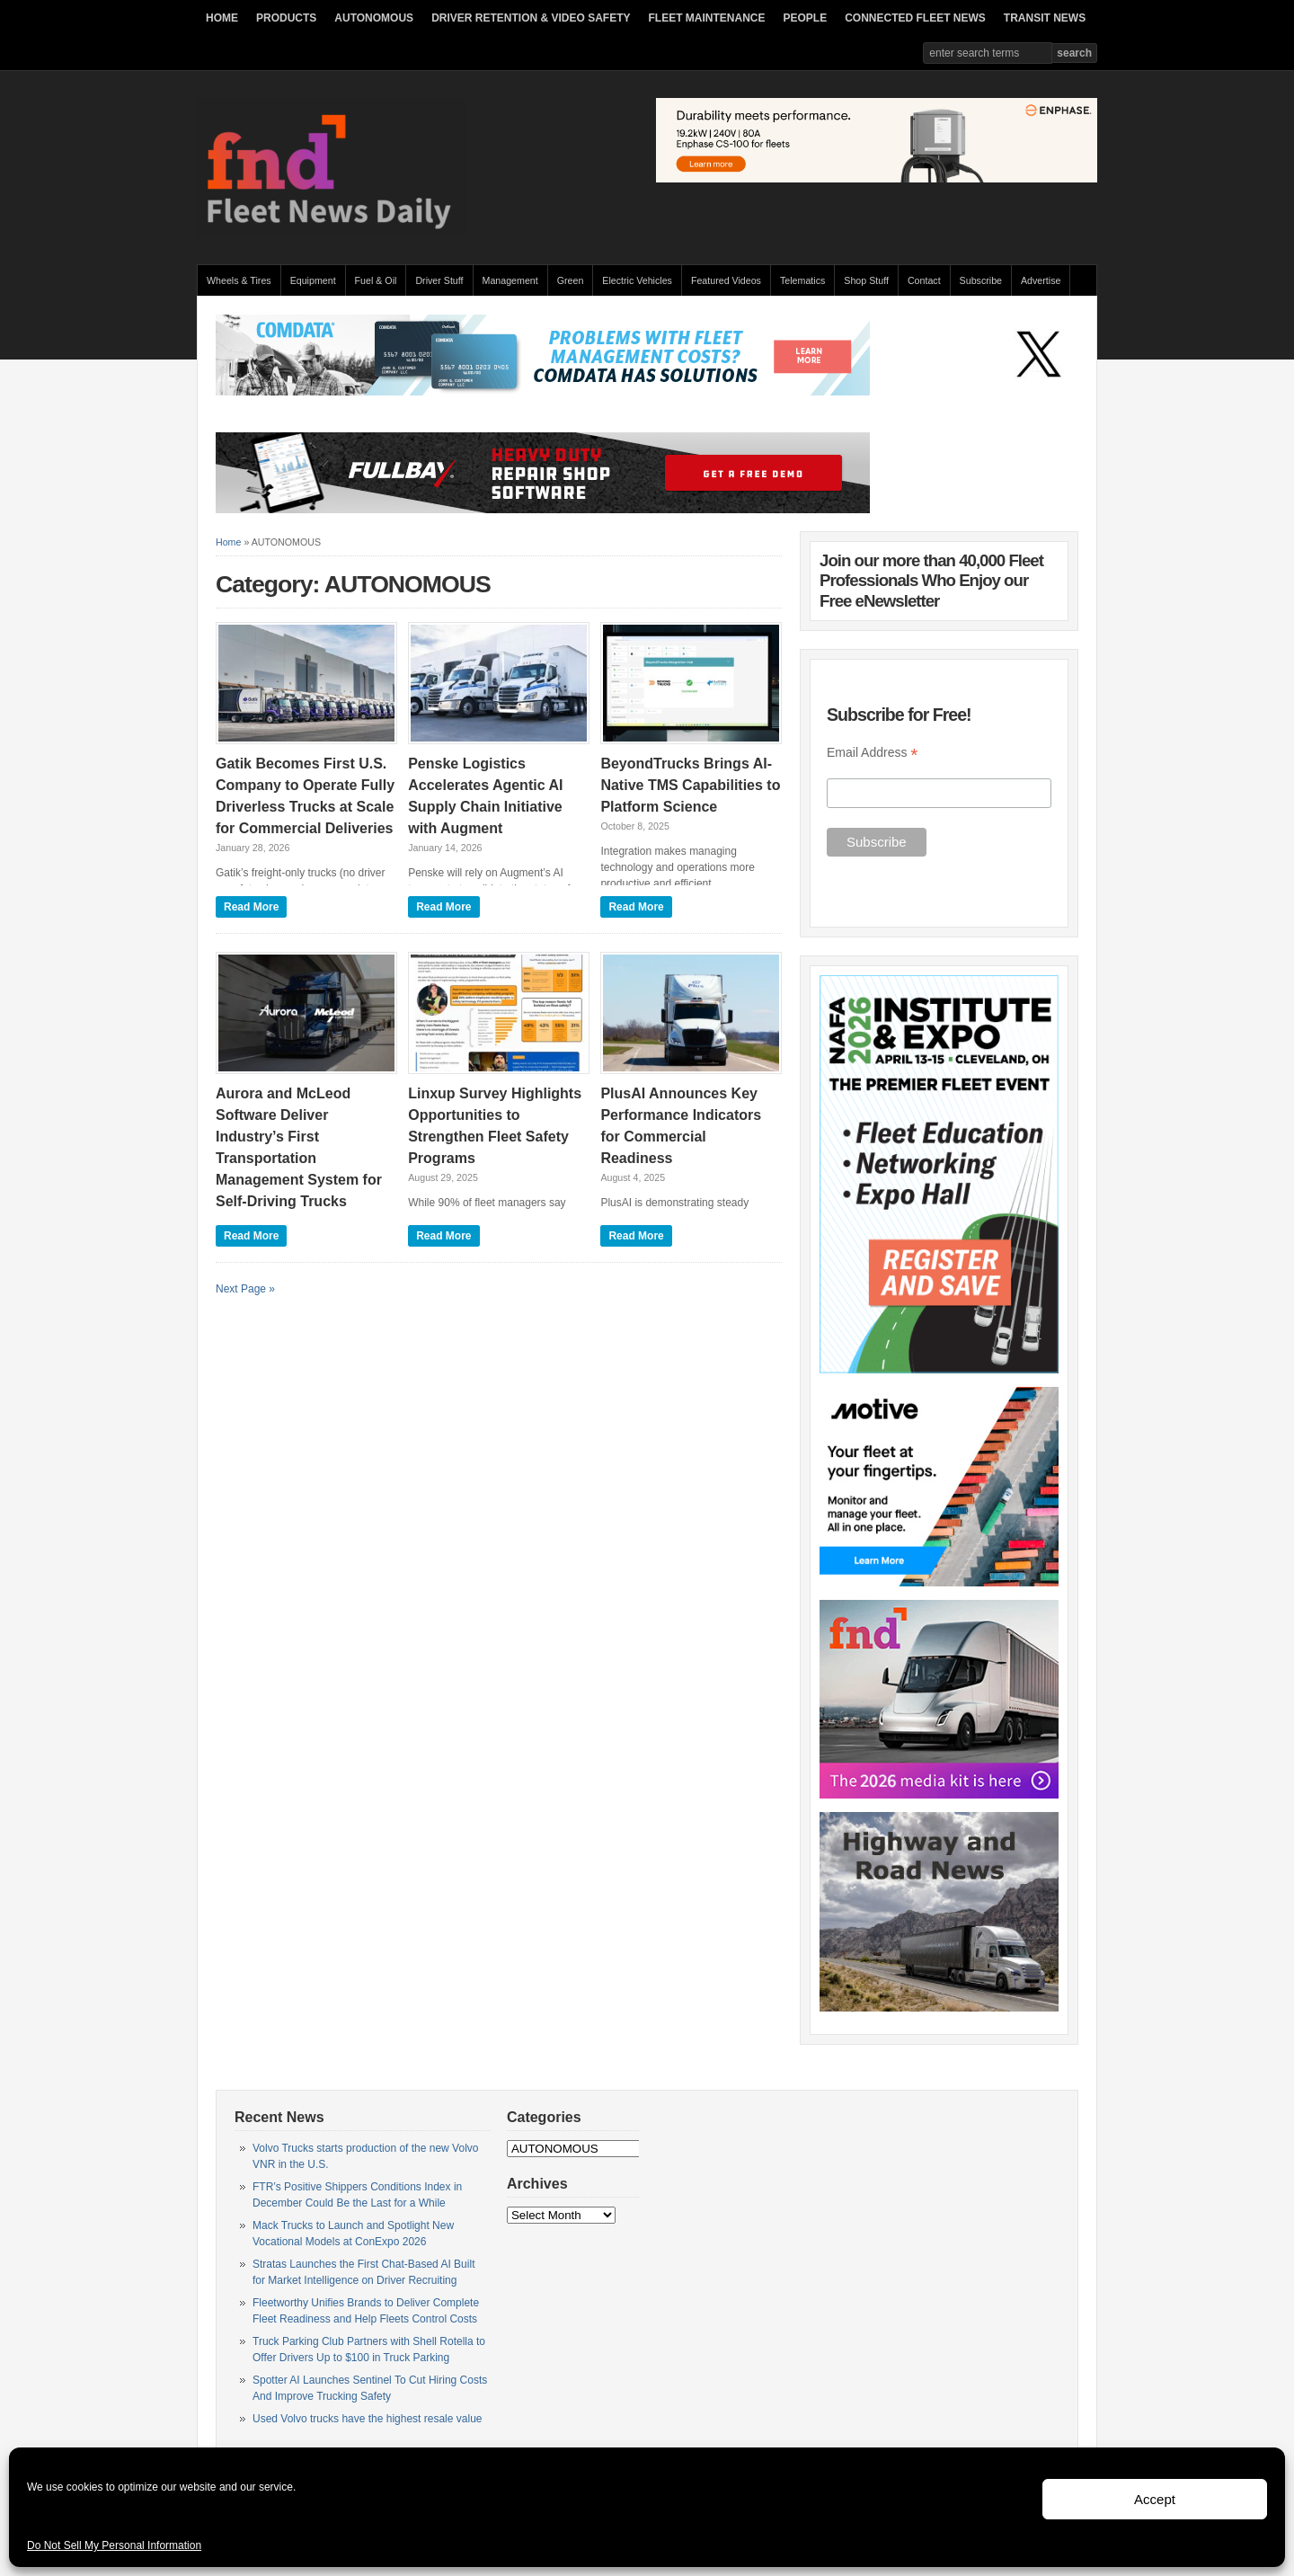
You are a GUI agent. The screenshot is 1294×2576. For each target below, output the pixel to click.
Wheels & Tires (239, 280)
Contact (924, 280)
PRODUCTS (286, 18)
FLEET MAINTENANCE (706, 18)
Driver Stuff (439, 280)
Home (228, 542)
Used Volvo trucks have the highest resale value (367, 2418)
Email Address (872, 752)
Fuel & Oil (376, 280)
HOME (222, 18)
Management (510, 280)
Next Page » (245, 1289)
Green (570, 280)
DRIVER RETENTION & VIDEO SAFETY (530, 18)
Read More (251, 907)
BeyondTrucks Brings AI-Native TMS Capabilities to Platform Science (690, 785)
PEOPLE (805, 18)
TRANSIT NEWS (1045, 18)
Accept (1154, 2499)
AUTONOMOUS (373, 18)
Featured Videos (726, 280)
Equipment (313, 280)
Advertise (1040, 280)
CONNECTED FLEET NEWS (915, 18)
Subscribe (981, 280)
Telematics (802, 280)
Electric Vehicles (637, 280)
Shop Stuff (866, 280)
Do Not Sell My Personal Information (114, 2545)
